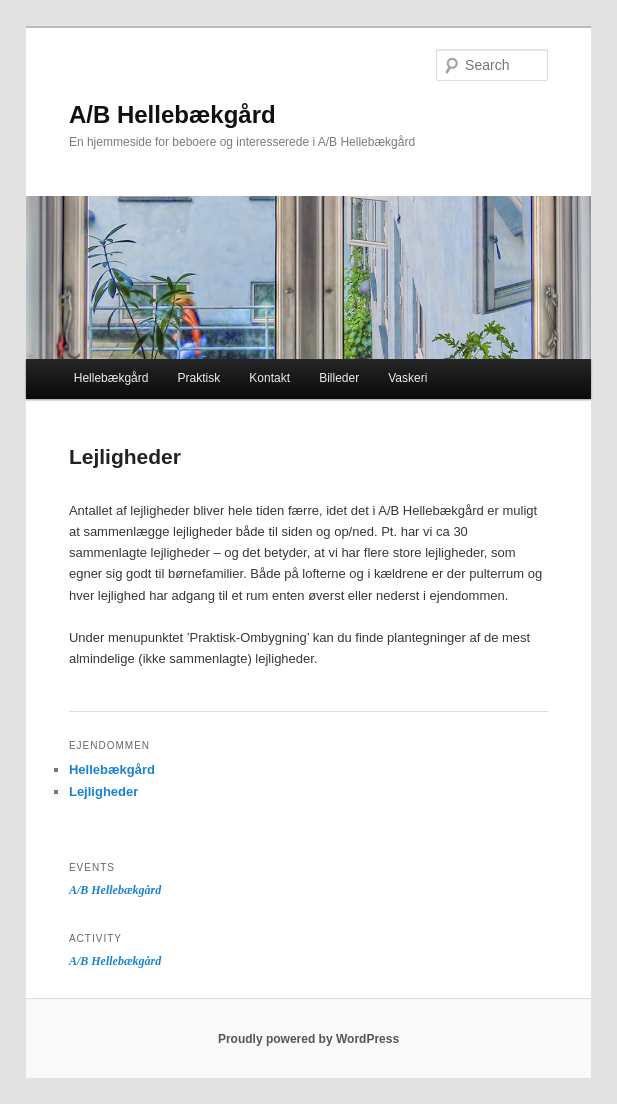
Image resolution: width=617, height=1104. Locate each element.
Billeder (339, 378)
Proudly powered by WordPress (308, 1039)
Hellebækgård (111, 378)
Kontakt (269, 378)
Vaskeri (407, 378)
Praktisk (199, 378)
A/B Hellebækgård (172, 114)
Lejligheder (103, 791)
